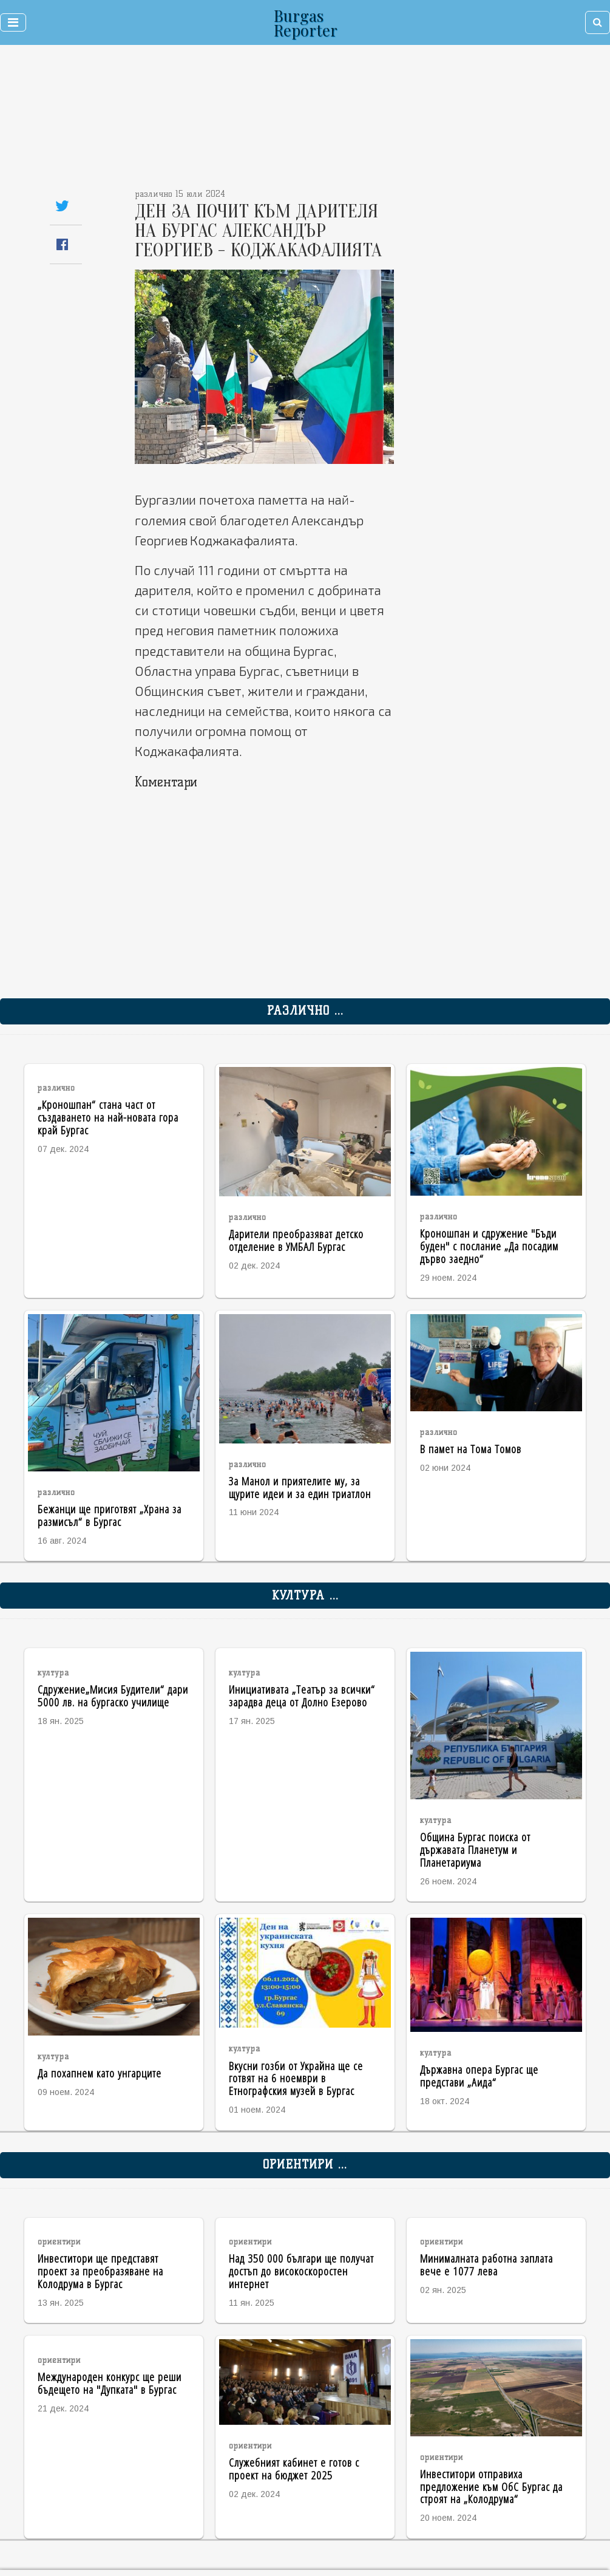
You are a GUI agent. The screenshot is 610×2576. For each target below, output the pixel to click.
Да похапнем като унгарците (99, 2073)
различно (56, 1087)
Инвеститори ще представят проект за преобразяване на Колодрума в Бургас (100, 2271)
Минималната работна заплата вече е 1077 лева (486, 2264)
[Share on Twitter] (62, 205)
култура (53, 1672)
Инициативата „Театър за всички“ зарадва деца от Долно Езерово (302, 1695)
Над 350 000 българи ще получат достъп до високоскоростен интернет (301, 2271)
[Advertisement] (248, 121)
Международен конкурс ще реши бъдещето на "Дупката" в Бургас (109, 2382)
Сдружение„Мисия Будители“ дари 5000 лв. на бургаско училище (113, 1695)
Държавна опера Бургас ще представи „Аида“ (479, 2075)
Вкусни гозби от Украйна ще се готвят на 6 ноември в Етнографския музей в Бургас (296, 2078)
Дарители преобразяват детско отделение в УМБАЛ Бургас (296, 1240)
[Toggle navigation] (13, 22)
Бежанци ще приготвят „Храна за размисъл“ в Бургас (109, 1515)
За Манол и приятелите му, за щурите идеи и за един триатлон (300, 1487)
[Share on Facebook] (62, 244)
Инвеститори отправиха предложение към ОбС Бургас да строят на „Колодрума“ (491, 2486)
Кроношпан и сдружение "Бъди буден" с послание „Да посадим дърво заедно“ (489, 1246)
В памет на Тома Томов (470, 1448)
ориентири (59, 2241)
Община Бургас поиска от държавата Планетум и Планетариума (475, 1849)
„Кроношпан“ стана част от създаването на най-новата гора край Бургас (108, 1117)
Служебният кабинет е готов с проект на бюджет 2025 (294, 2468)
